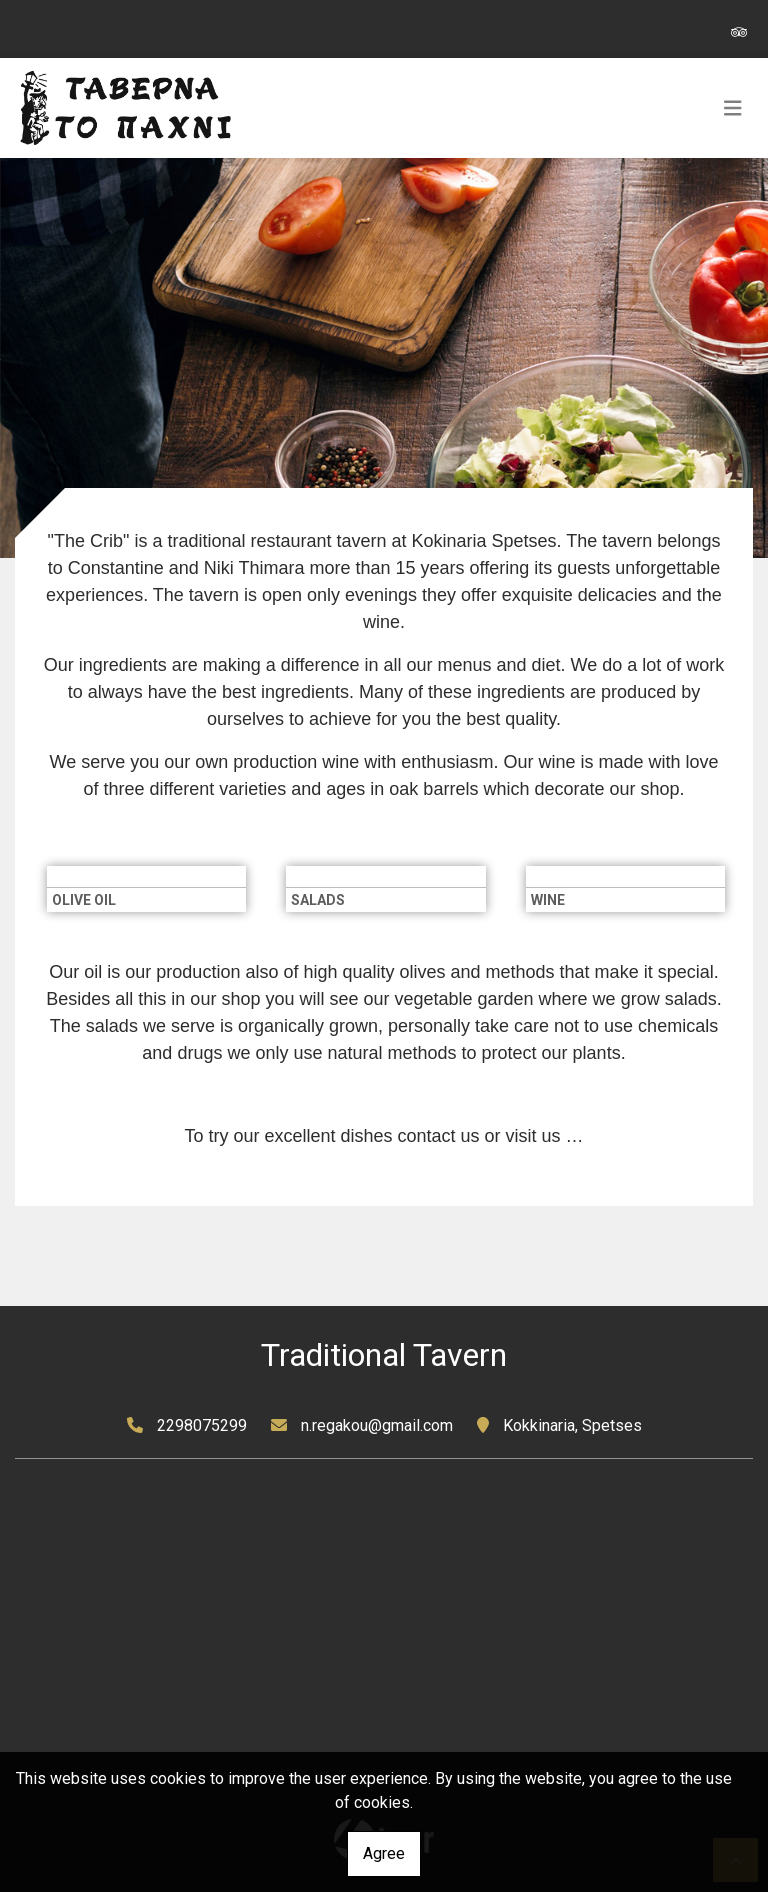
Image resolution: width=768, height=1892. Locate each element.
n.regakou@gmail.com (377, 1425)
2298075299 (202, 1425)
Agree (384, 1853)
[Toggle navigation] (733, 108)
